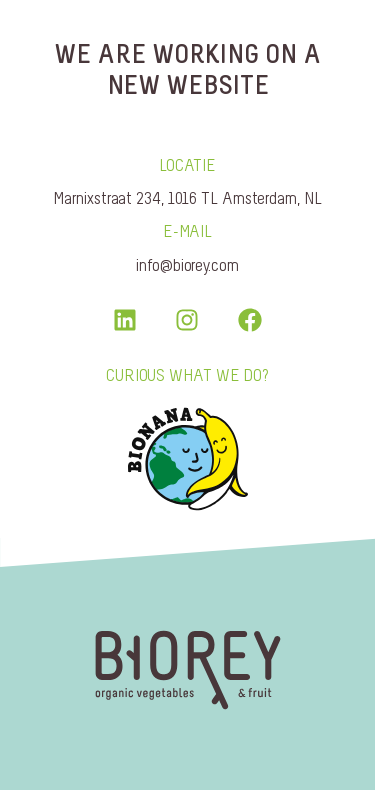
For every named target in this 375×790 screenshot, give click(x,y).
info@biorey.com (187, 265)
